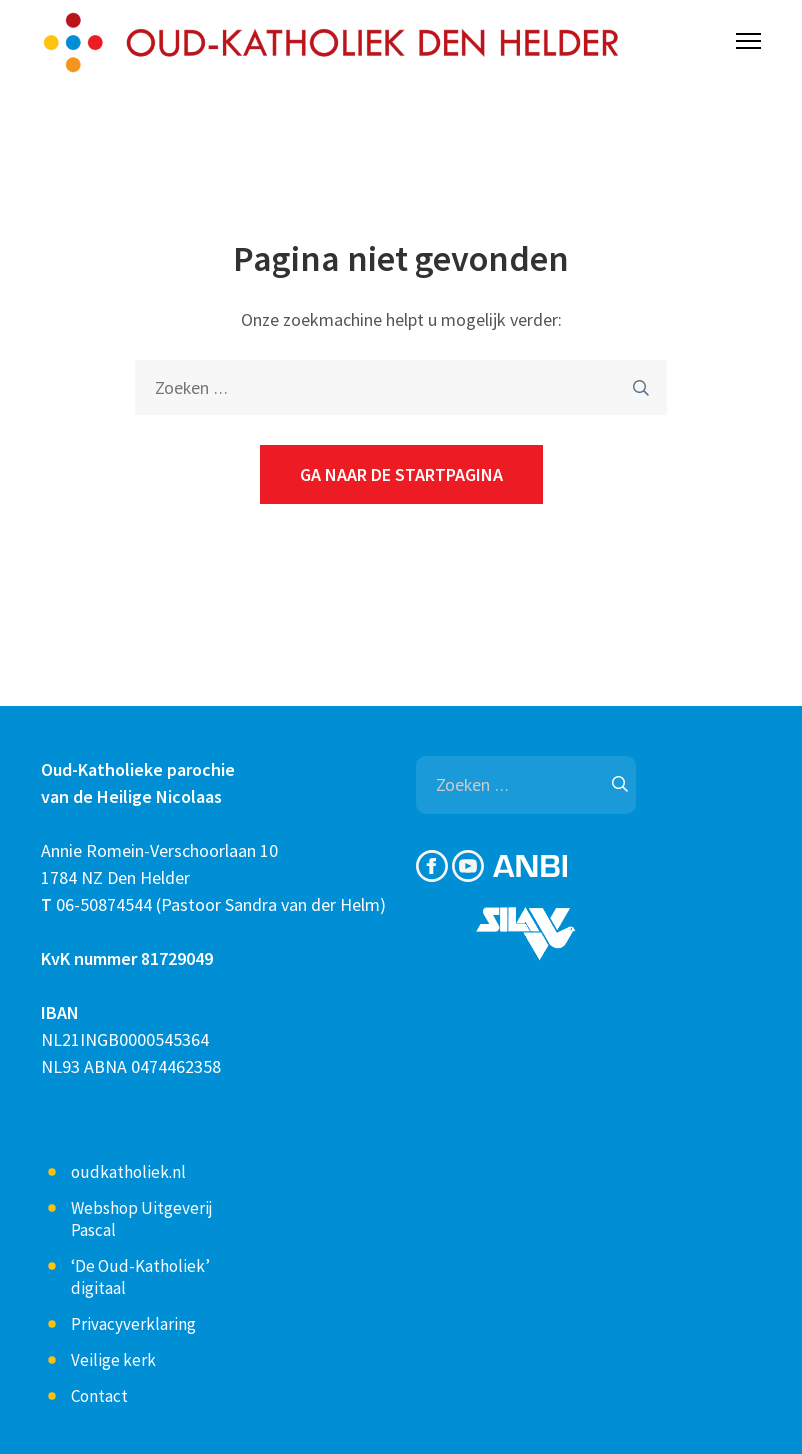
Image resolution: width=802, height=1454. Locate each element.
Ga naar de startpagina (401, 474)
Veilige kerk (113, 1360)
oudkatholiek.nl (128, 1172)
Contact (99, 1396)
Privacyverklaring (133, 1324)
